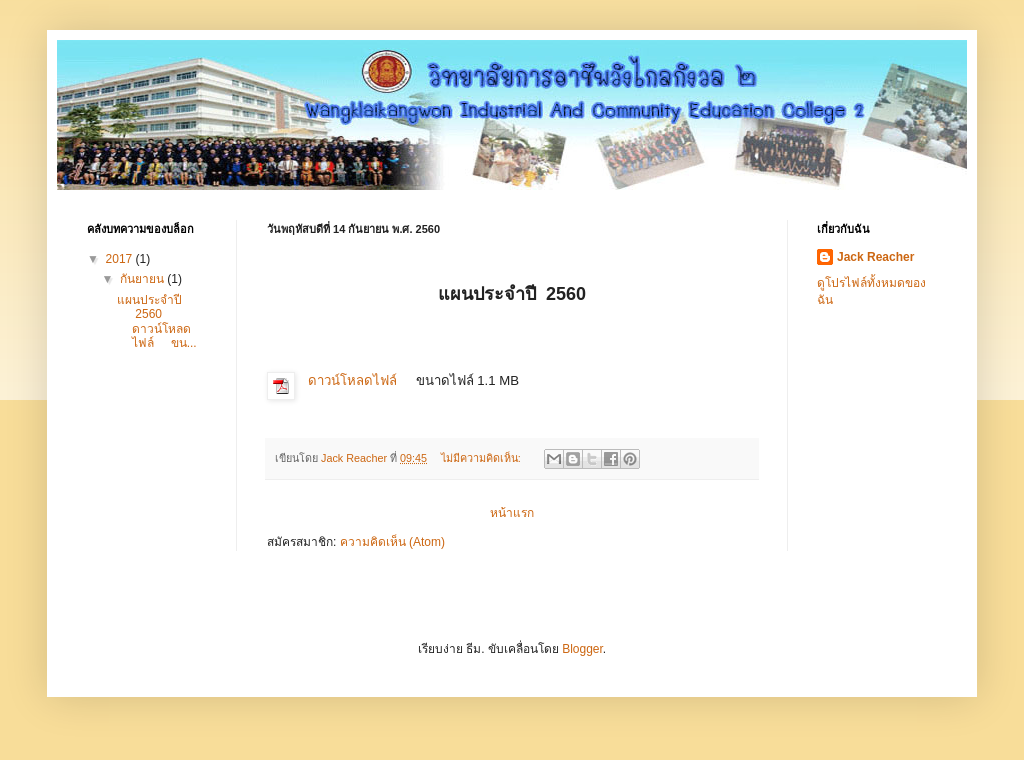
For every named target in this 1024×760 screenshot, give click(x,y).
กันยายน (143, 279)
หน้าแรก (512, 513)
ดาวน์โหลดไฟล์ (352, 380)
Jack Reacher (875, 257)
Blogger (582, 649)
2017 (121, 259)
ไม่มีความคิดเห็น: (482, 458)
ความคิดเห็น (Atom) (392, 542)
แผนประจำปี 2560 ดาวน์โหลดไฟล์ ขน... (157, 321)
